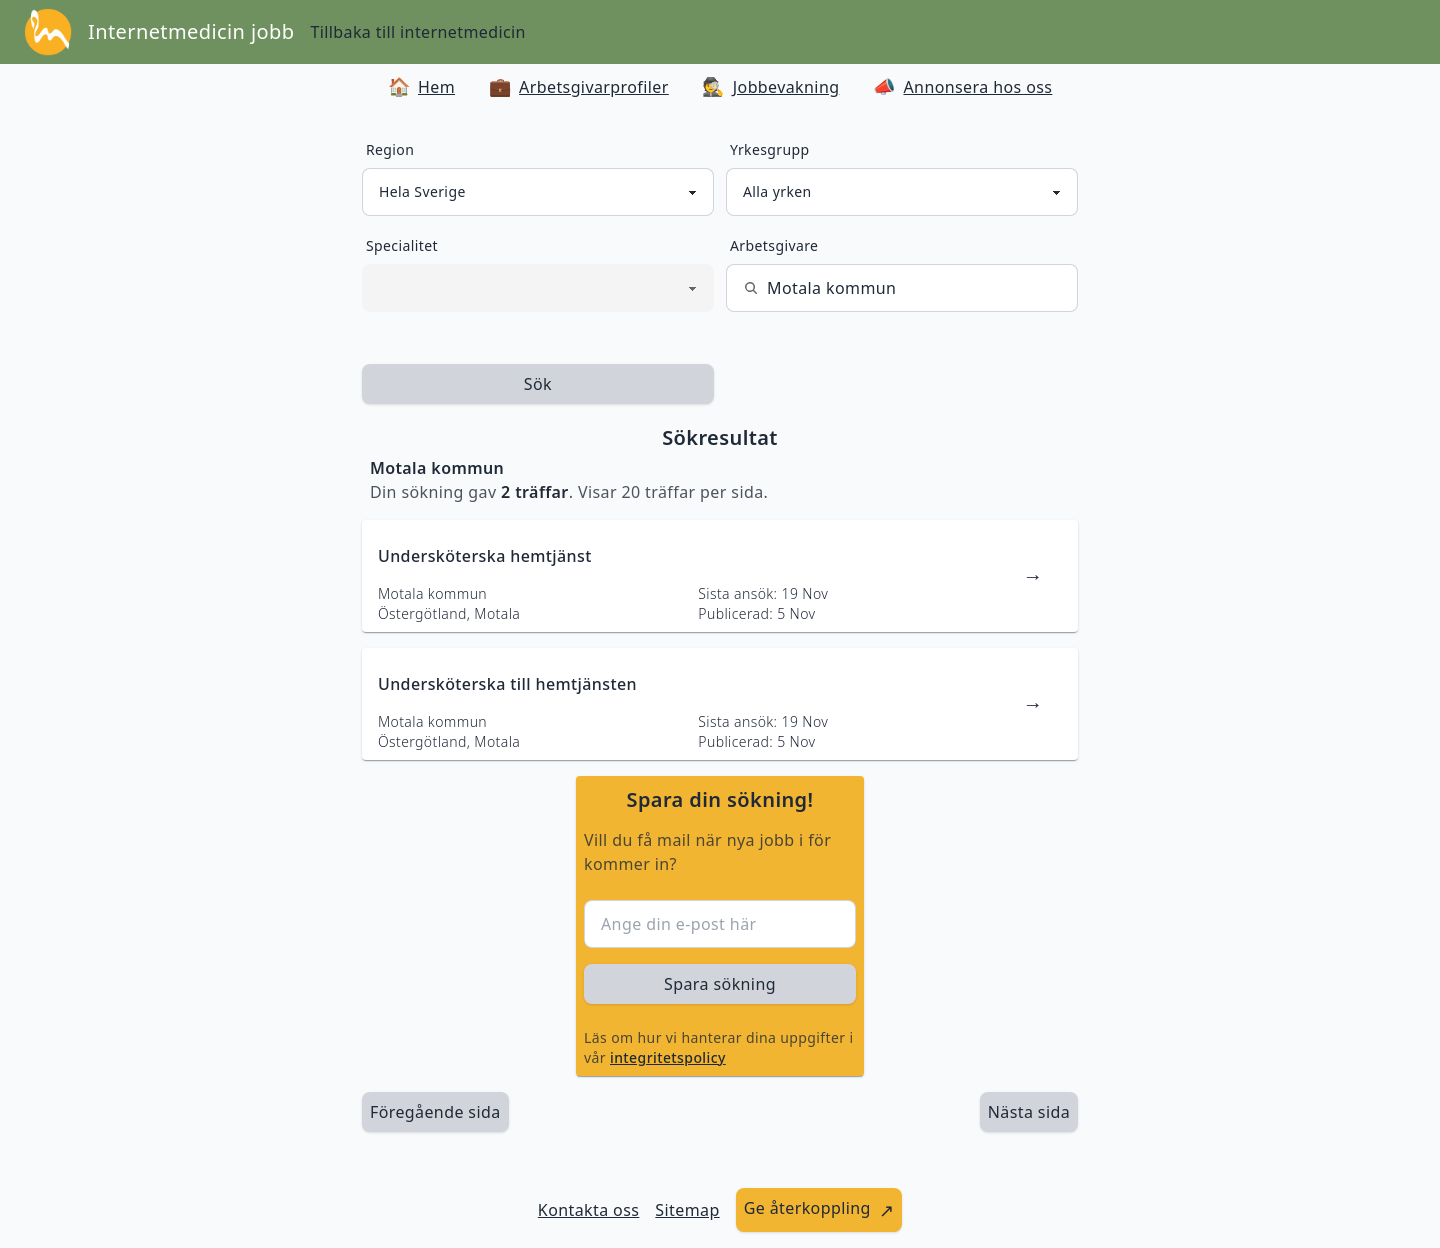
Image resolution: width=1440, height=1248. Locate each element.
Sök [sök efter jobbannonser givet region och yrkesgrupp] (538, 384)
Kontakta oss (589, 1210)
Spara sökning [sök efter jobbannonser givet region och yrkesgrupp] (720, 984)
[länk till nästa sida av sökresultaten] (1029, 1112)
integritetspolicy (668, 1057)
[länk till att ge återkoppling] (819, 1210)
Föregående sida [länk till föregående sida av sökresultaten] (435, 1112)
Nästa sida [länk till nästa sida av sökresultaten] (1029, 1112)
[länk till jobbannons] (720, 576)
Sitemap (687, 1210)
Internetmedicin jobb (191, 31)
